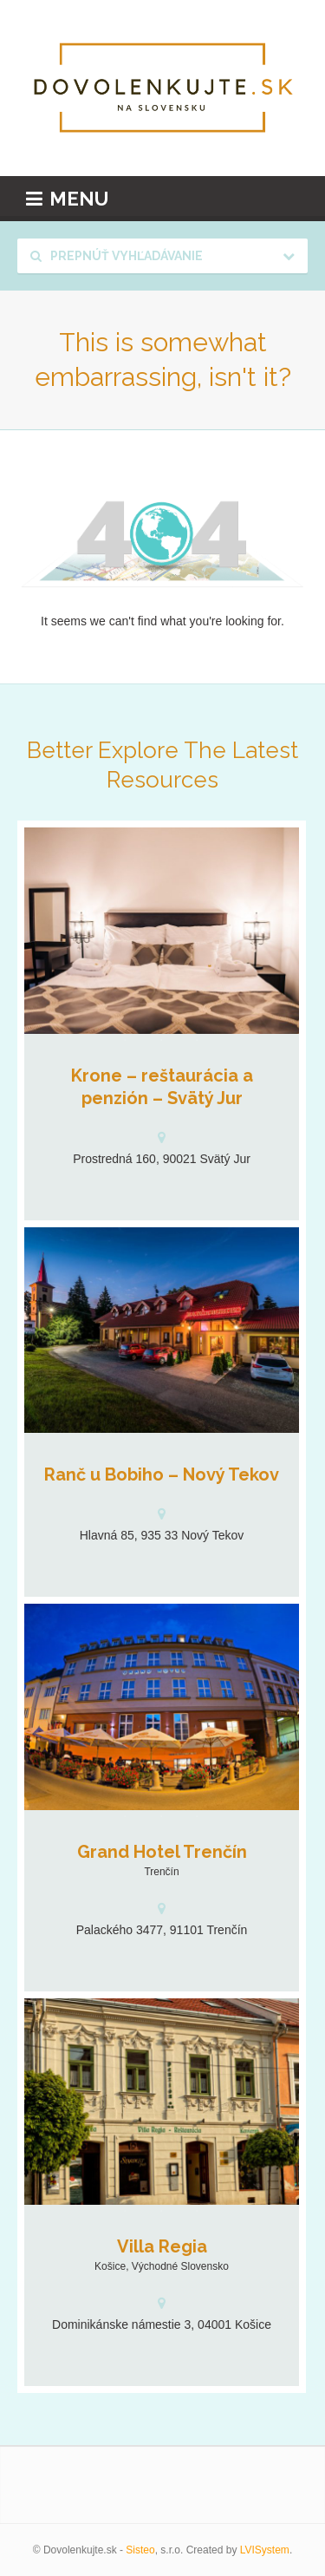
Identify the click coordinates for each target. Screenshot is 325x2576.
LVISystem (264, 2550)
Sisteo (140, 2550)
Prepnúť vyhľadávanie (116, 256)
